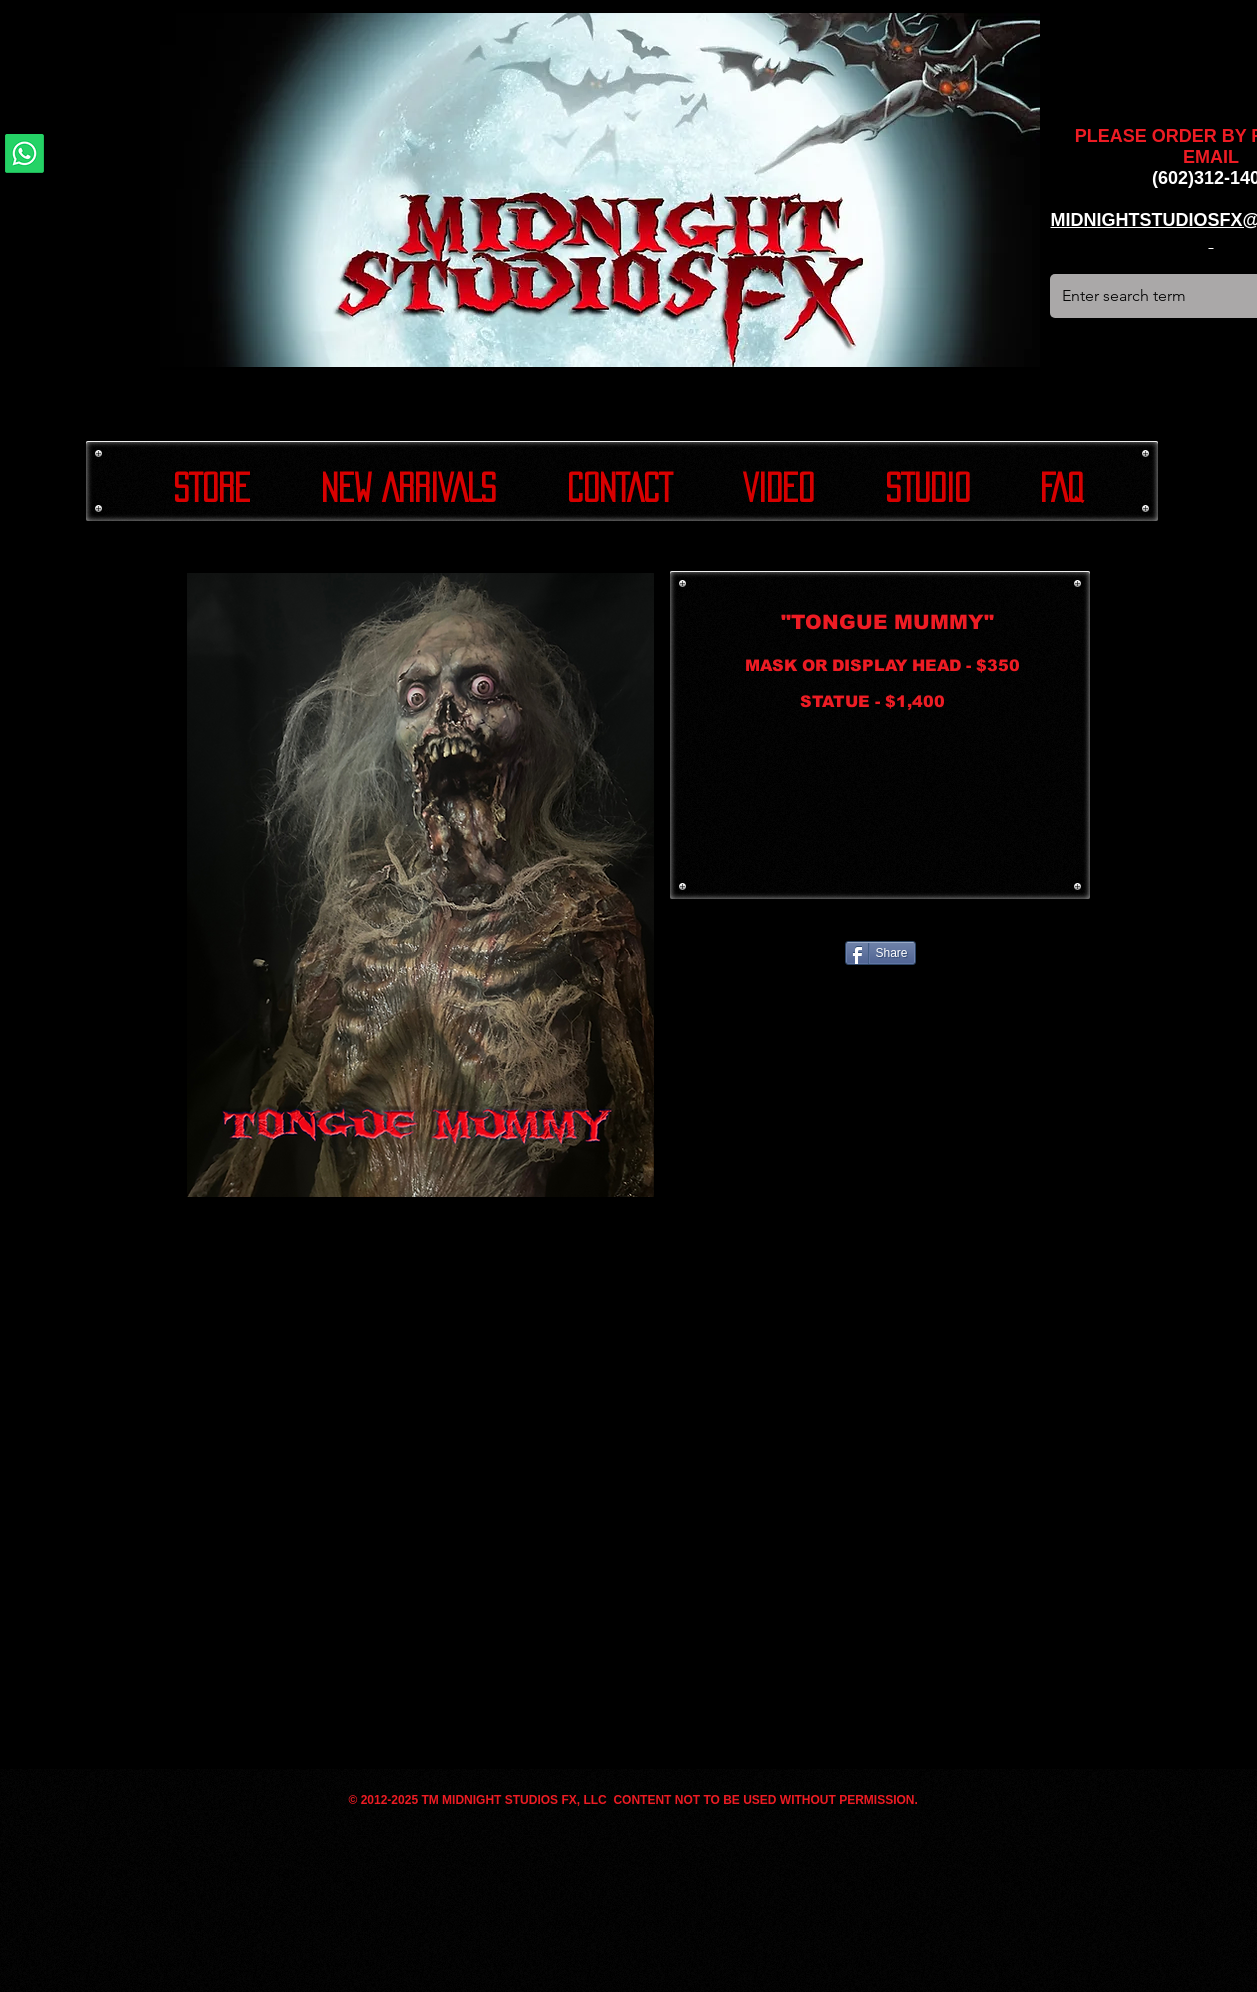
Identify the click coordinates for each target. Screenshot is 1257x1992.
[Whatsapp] (24, 153)
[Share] (880, 953)
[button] (420, 885)
